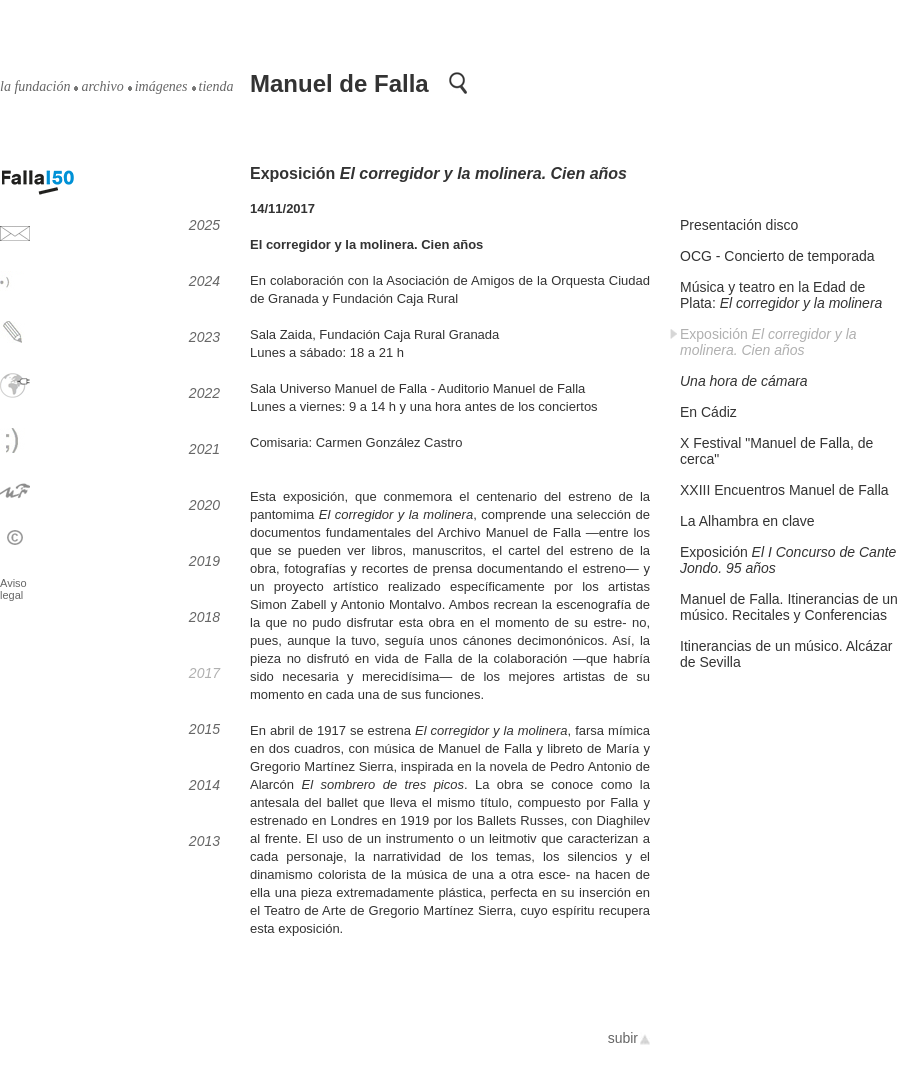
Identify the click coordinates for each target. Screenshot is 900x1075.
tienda (216, 87)
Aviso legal (13, 589)
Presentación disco (739, 225)
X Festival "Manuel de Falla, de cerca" (776, 451)
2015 (204, 729)
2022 (204, 393)
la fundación (35, 87)
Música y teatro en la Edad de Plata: (781, 295)
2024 (204, 281)
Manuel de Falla (339, 83)
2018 (204, 617)
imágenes (161, 87)
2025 (204, 225)
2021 (204, 449)
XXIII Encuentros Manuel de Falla (784, 490)
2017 (204, 673)
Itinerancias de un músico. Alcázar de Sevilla (786, 654)
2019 (204, 561)
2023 (204, 337)
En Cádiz (708, 412)
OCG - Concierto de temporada (777, 256)
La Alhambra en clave (747, 521)
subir (623, 1037)
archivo (102, 87)
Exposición (768, 342)
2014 (204, 785)
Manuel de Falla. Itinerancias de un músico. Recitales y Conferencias (789, 607)
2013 (204, 841)
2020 (204, 505)
